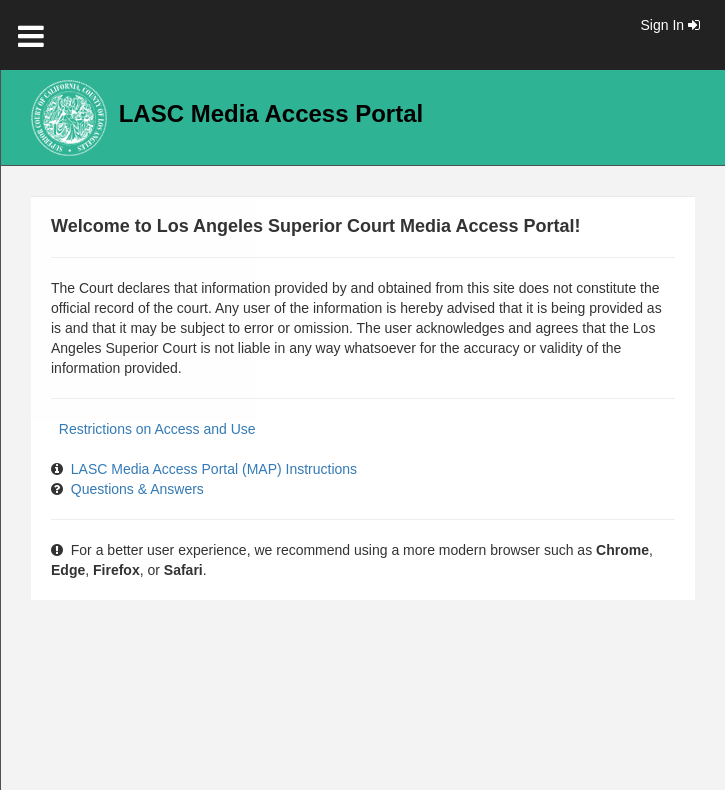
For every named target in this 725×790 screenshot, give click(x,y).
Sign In (670, 25)
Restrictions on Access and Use (157, 429)
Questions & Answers (137, 489)
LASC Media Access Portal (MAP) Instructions (214, 469)
